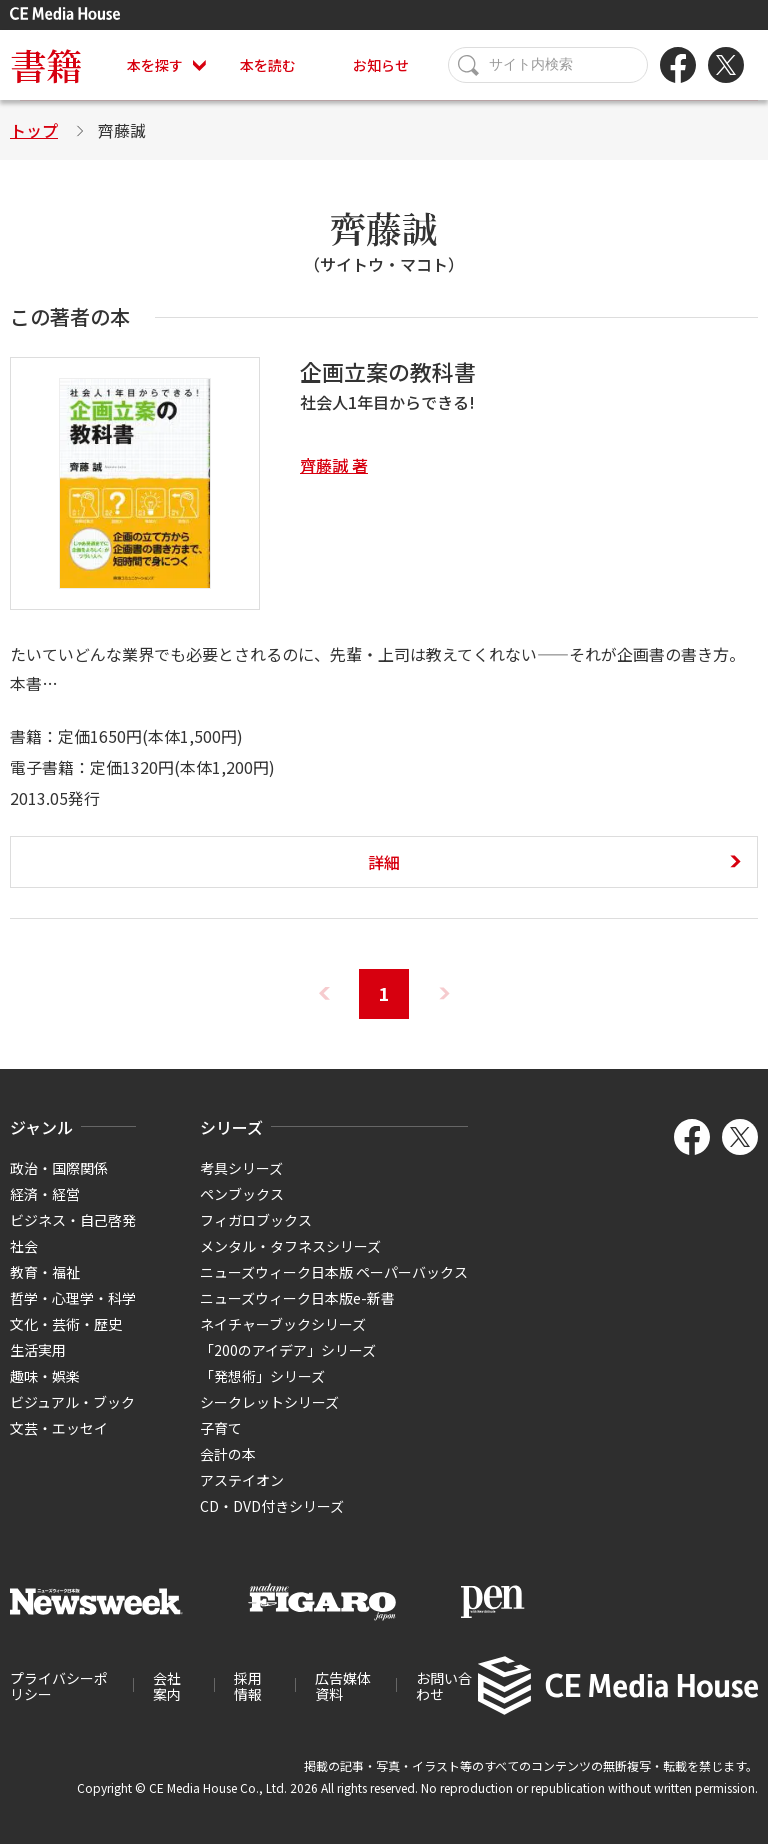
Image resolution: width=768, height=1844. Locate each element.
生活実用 (38, 1350)
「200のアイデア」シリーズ (288, 1350)
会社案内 (167, 1686)
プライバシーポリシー (59, 1686)
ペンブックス (242, 1194)
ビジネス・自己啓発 (73, 1220)
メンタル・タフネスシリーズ (290, 1246)
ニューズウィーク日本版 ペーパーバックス (334, 1272)
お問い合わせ (444, 1686)
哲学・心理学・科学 (73, 1298)
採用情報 (248, 1686)
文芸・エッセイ (59, 1428)
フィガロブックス (256, 1220)
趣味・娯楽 (45, 1376)
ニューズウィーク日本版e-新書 (297, 1298)
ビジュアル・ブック (72, 1402)
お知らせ (381, 65)
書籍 (46, 64)
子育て (221, 1428)
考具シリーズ (241, 1168)
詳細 (384, 862)
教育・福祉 (45, 1272)
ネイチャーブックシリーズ (283, 1324)
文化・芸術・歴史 (66, 1324)
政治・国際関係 (59, 1168)
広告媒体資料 (343, 1686)
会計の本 (228, 1454)
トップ (34, 130)
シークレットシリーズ (269, 1402)
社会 (24, 1246)
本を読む (268, 65)
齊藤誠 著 (334, 465)
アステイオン (242, 1480)
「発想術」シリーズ (262, 1376)
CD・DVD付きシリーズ (272, 1506)
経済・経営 (45, 1194)
